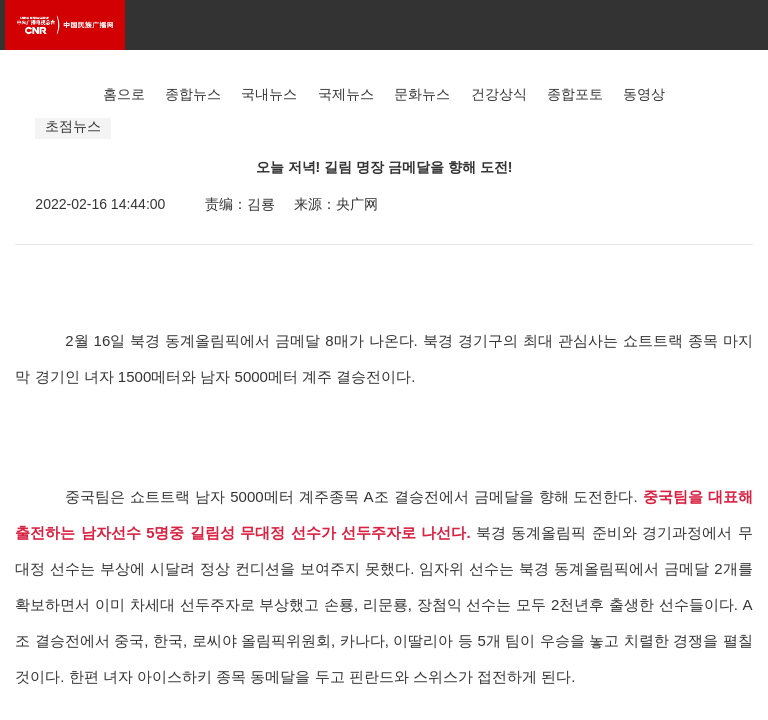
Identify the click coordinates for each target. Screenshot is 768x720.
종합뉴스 (193, 94)
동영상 (644, 94)
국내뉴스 (269, 94)
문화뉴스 (422, 94)
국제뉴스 (346, 94)
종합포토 (575, 94)
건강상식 (499, 94)
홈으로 (124, 94)
